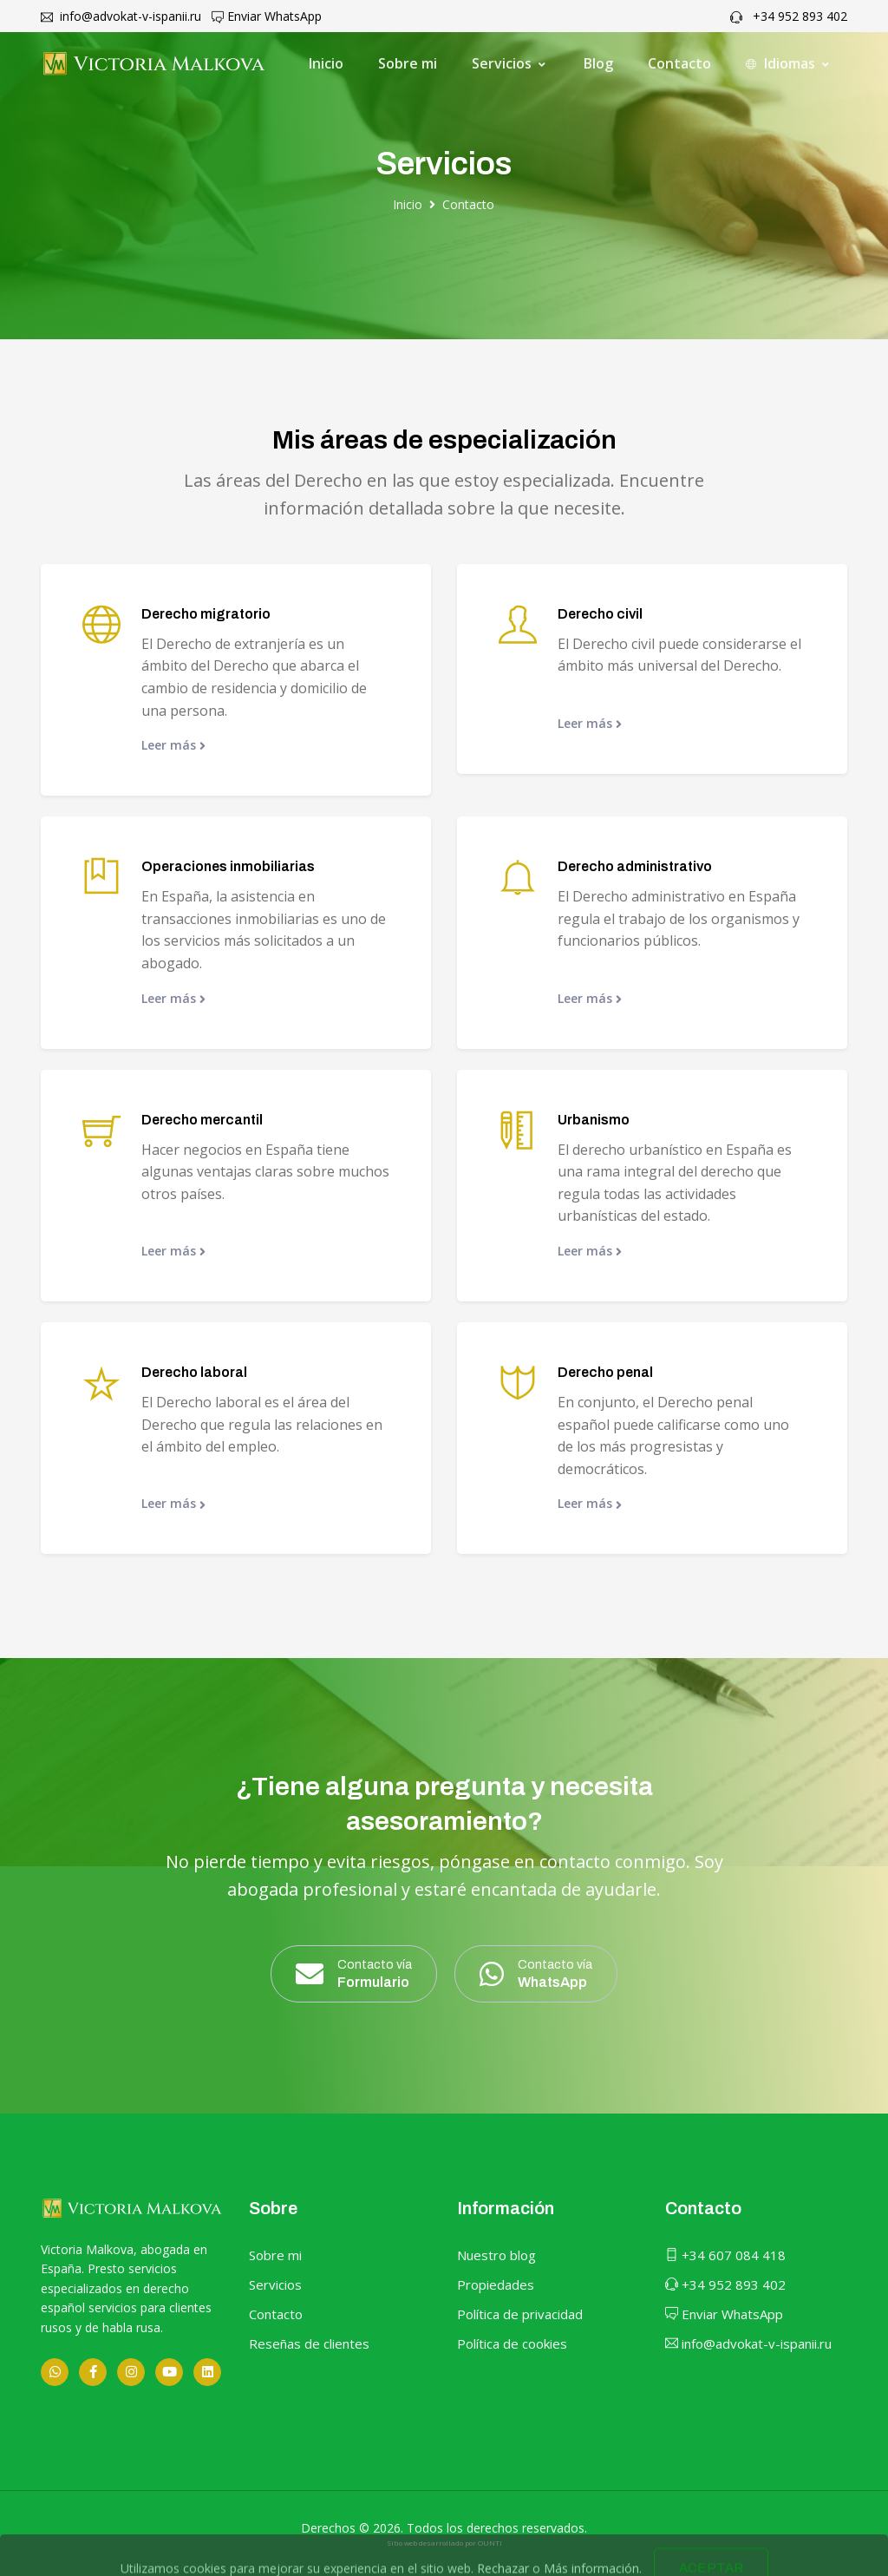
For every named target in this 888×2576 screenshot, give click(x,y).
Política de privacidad (520, 2314)
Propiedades (495, 2284)
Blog (598, 63)
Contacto (679, 63)
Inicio (326, 63)
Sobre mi (407, 63)
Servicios (275, 2284)
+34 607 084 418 (725, 2255)
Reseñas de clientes (309, 2343)
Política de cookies (512, 2343)
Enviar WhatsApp (267, 16)
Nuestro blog (496, 2255)
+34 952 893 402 (788, 16)
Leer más (173, 745)
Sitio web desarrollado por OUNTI (444, 2542)
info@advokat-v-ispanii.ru (121, 16)
